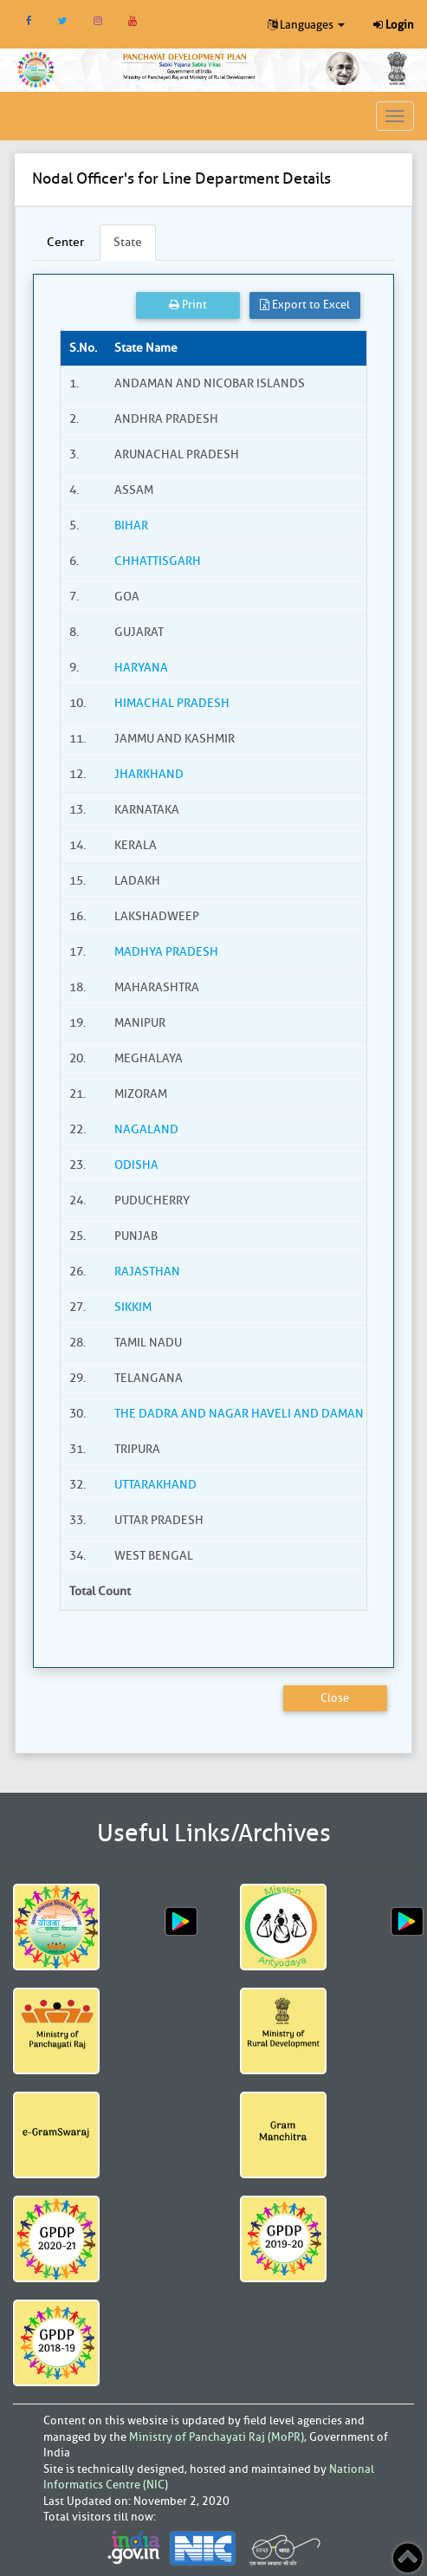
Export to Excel (305, 304)
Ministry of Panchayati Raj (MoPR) (216, 2437)
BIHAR (131, 525)
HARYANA (141, 667)
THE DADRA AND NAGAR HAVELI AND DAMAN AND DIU (264, 1413)
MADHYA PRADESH (166, 951)
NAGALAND (146, 1129)
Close (334, 1697)
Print (188, 304)
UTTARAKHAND (155, 1484)
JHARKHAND (149, 774)
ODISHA (136, 1165)
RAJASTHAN (147, 1271)
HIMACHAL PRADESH (172, 703)
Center (65, 242)
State (127, 242)
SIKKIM (133, 1307)
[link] (189, 65)
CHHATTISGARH (157, 561)
